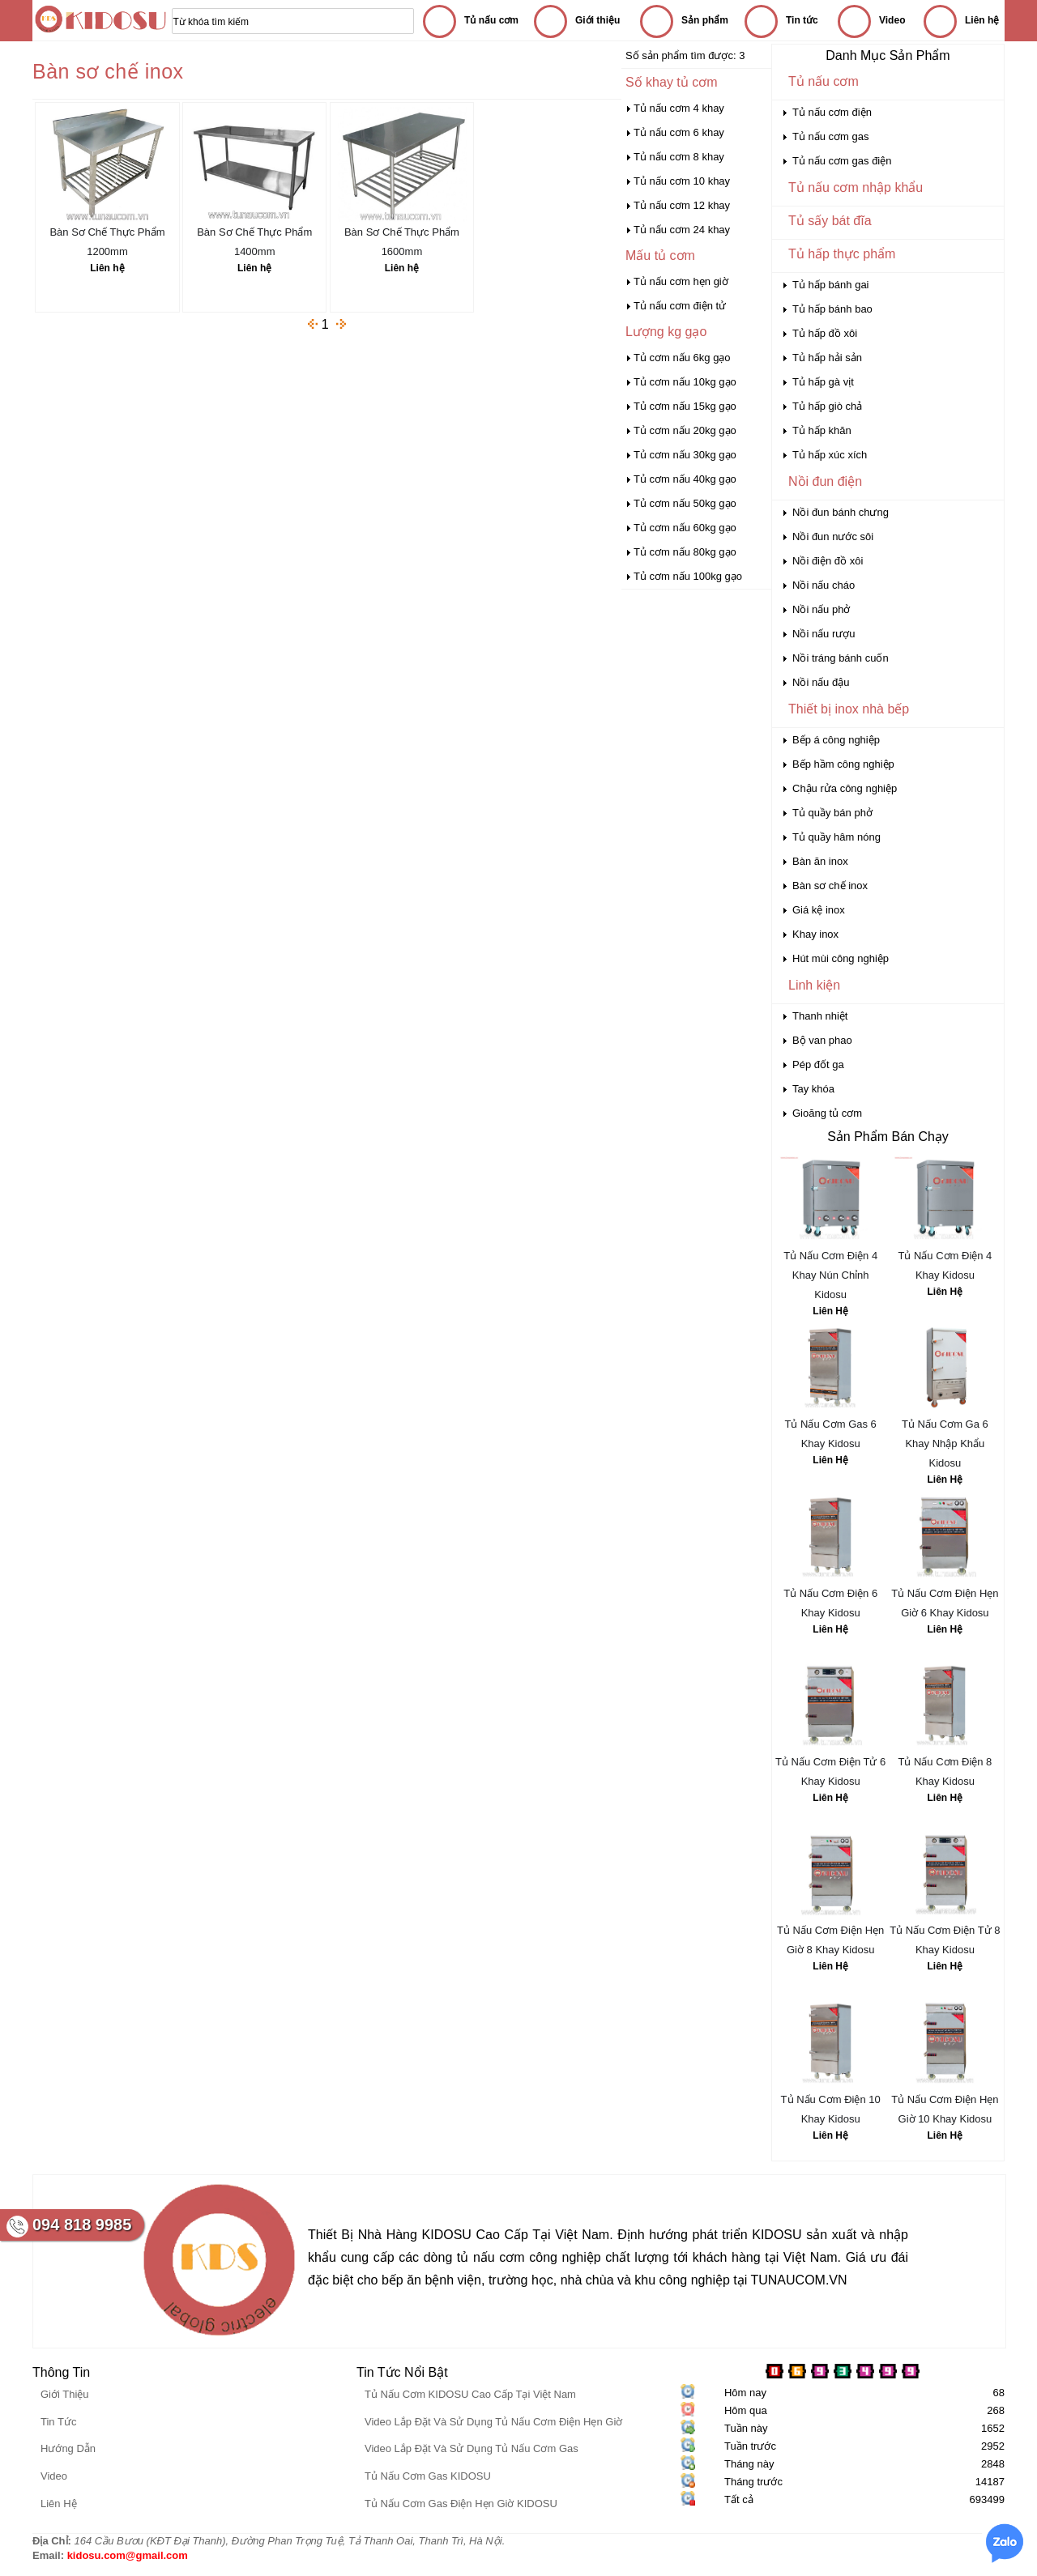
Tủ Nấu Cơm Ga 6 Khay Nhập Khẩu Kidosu (945, 1443)
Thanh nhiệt (819, 1016)
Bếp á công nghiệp (836, 740)
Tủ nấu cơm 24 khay (682, 230)
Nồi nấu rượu (824, 634)
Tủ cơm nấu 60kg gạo (685, 528)
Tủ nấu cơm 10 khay (682, 181)
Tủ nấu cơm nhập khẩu (855, 187)
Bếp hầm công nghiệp (843, 764)
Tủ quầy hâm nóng (836, 837)
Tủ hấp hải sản (827, 357)
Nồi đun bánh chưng (840, 512)
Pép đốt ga (818, 1064)
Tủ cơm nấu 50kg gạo (685, 503)
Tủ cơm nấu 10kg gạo (685, 382)
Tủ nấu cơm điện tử (680, 306)
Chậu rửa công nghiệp (844, 788)
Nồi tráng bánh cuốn (840, 658)
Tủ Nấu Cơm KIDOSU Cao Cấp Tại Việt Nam (470, 2394)
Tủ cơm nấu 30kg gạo (685, 455)
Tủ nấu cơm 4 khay (679, 108)
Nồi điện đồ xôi (827, 561)
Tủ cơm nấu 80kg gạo (685, 552)
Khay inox (815, 934)
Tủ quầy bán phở (832, 813)
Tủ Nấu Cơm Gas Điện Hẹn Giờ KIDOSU (461, 2503)
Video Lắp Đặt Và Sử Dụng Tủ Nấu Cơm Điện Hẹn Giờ (493, 2422)
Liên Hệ (830, 1311)
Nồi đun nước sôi (832, 536)
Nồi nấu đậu (820, 682)
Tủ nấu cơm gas (830, 136)
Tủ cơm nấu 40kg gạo (685, 479)
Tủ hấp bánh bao (832, 309)
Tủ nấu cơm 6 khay (679, 132)
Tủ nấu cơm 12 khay (682, 205)
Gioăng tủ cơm (827, 1113)
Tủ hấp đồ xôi (824, 333)
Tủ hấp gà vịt (823, 382)
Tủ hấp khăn (821, 430)
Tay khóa (813, 1089)
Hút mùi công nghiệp (840, 958)
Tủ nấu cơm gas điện (842, 161)
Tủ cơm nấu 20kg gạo (685, 430)
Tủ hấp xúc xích (829, 455)
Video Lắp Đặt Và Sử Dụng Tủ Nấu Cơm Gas (471, 2448)
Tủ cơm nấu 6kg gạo (682, 357)
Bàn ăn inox (820, 861)
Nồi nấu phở (821, 609)
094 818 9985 (81, 2224)
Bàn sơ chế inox (830, 885)
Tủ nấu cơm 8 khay (679, 157)
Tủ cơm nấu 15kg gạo (685, 406)
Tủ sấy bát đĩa (830, 221)
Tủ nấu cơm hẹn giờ (681, 281)
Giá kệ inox (818, 910)
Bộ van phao (822, 1040)
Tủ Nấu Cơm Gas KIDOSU (428, 2476)
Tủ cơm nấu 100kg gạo (688, 576)
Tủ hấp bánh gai (830, 285)
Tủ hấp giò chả (827, 406)
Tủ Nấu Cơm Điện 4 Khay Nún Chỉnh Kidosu (830, 1275)
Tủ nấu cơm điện (832, 112)
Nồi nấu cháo (823, 585)
